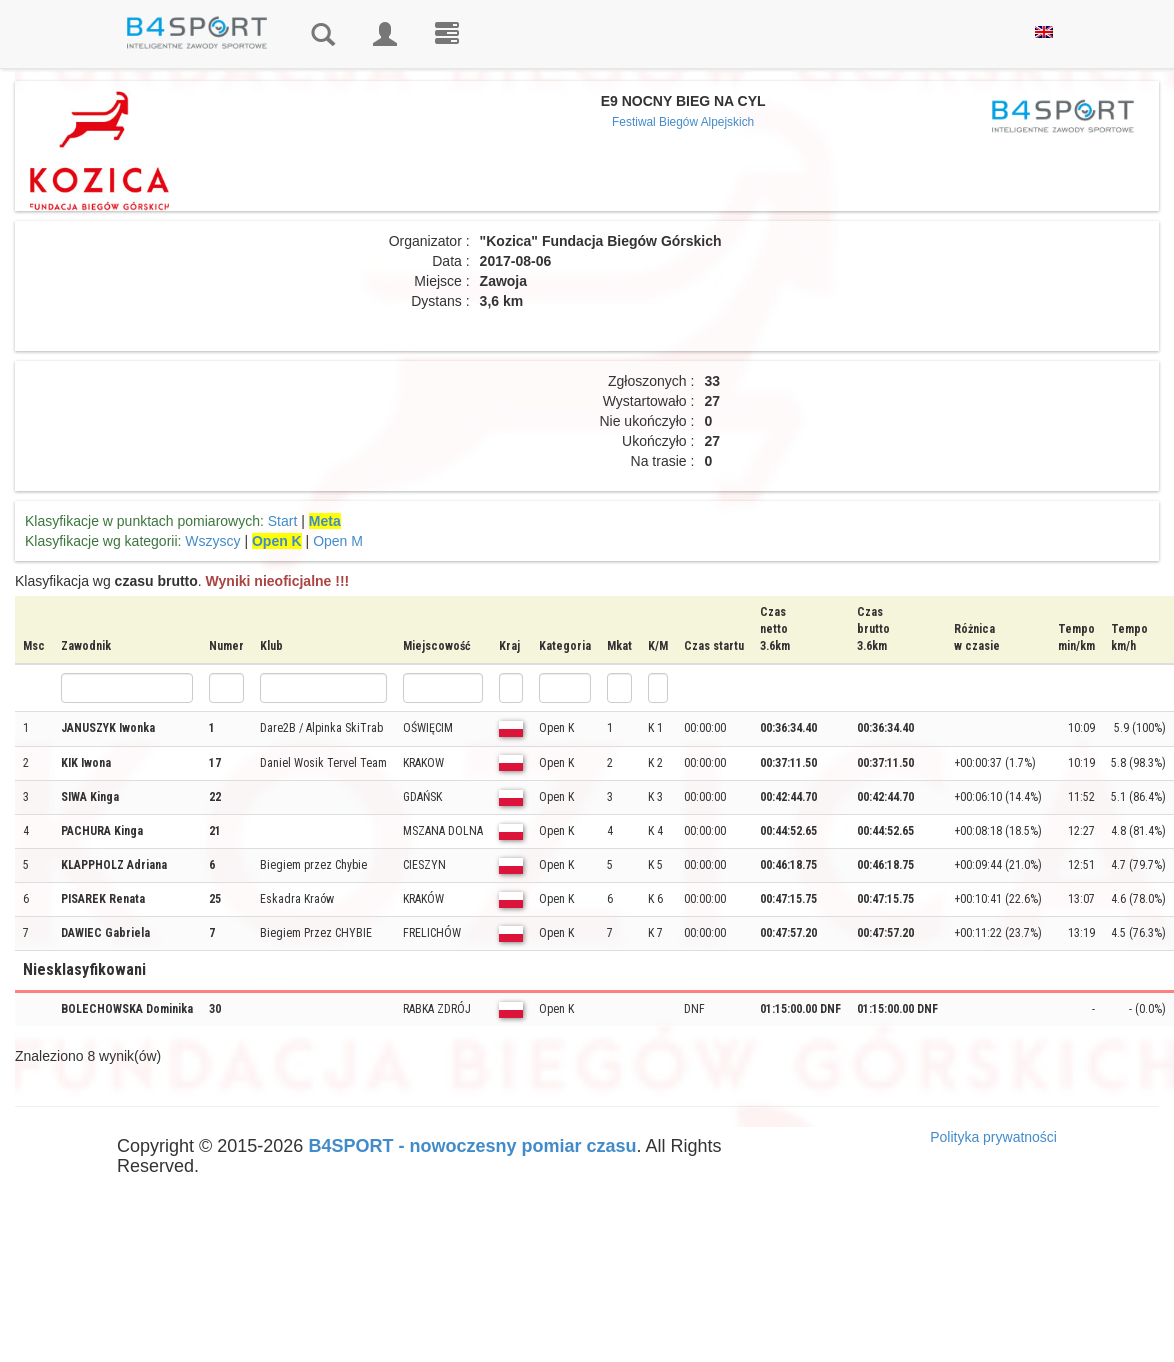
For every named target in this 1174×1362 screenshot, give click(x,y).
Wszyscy (212, 541)
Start (283, 521)
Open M (338, 541)
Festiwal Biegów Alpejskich (683, 122)
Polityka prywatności (993, 1137)
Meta (325, 521)
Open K (277, 541)
